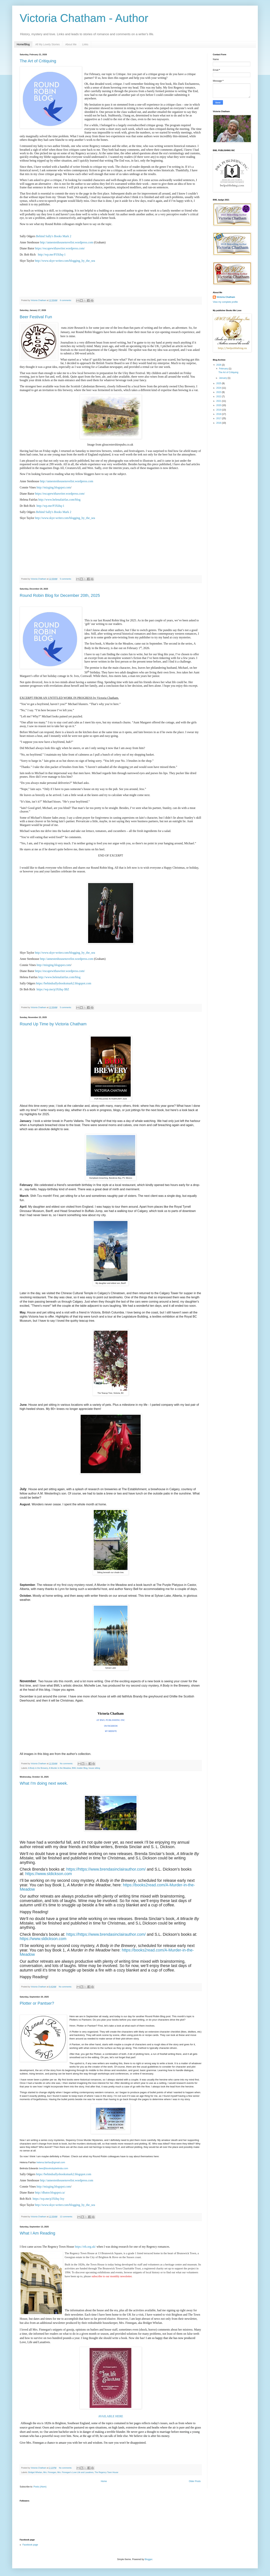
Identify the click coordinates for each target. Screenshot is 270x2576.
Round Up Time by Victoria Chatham (53, 1024)
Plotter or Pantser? (37, 2003)
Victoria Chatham (226, 297)
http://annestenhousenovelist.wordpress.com (66, 242)
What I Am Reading (37, 2233)
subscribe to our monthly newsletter (112, 2276)
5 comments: (66, 579)
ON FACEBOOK (111, 1726)
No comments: (67, 1763)
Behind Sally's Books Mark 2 (53, 236)
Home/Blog (23, 44)
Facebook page (30, 2544)
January (223, 378)
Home (104, 2481)
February (224, 368)
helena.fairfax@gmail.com (50, 2162)
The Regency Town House (106, 2472)
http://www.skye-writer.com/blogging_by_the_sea (65, 260)
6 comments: (66, 300)
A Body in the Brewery (38, 1768)
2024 (219, 388)
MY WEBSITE (111, 1731)
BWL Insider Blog (80, 1768)
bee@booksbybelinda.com (53, 2168)
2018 (219, 414)
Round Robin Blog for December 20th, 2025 (60, 595)
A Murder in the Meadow (60, 1768)
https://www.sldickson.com (48, 1874)
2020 (219, 405)
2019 (219, 409)
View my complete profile (225, 302)
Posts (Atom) (39, 2486)
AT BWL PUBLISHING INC (110, 1720)
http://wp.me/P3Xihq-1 (52, 254)
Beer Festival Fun (36, 317)
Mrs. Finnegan (49, 2472)
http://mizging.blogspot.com (53, 487)
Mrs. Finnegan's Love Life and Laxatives (75, 2472)
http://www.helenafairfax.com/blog (59, 499)
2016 (219, 423)
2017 (219, 418)
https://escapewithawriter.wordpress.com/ (60, 248)
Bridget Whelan (35, 2472)
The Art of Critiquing (38, 61)
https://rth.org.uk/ (85, 2246)
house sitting (94, 1768)
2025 (219, 383)
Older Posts (195, 2481)
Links (85, 44)
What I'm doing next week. (44, 1783)
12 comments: (66, 2216)
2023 (219, 392)
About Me (70, 44)
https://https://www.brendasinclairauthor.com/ (106, 1869)
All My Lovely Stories (47, 44)
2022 (219, 396)
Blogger (148, 2559)
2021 (219, 401)
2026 (219, 365)
